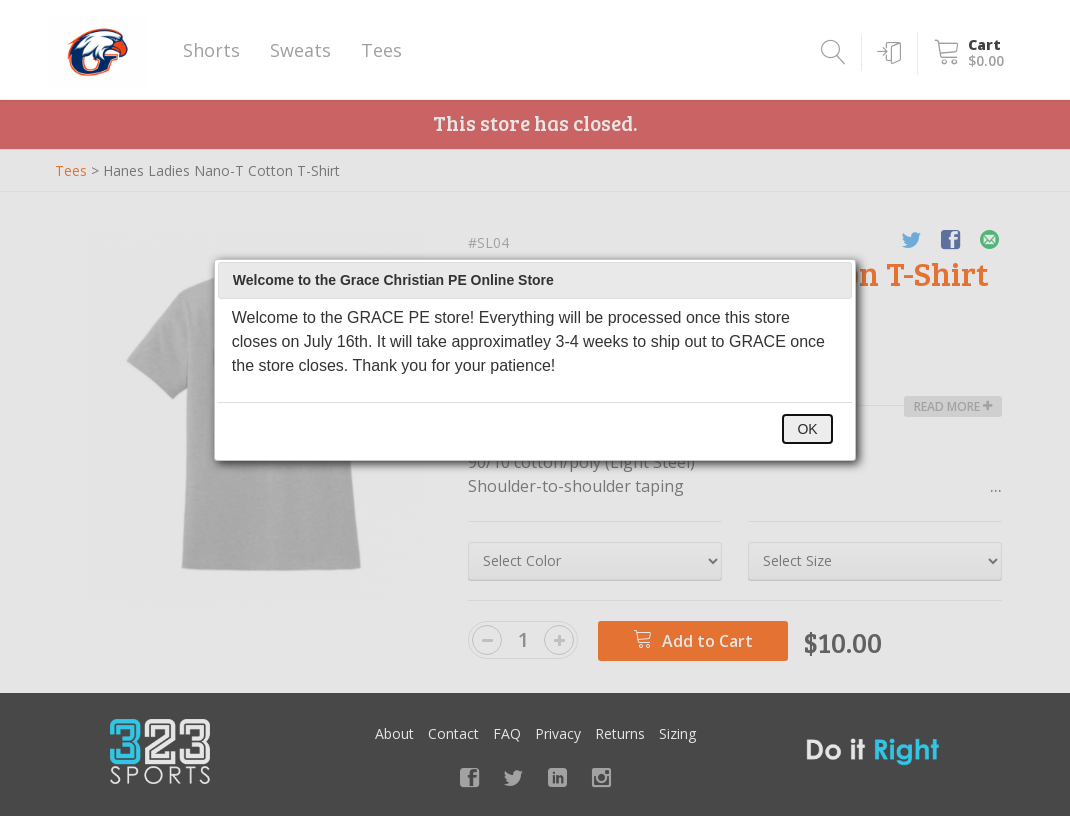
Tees (381, 50)
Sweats (300, 50)
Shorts (211, 50)
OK (807, 429)
